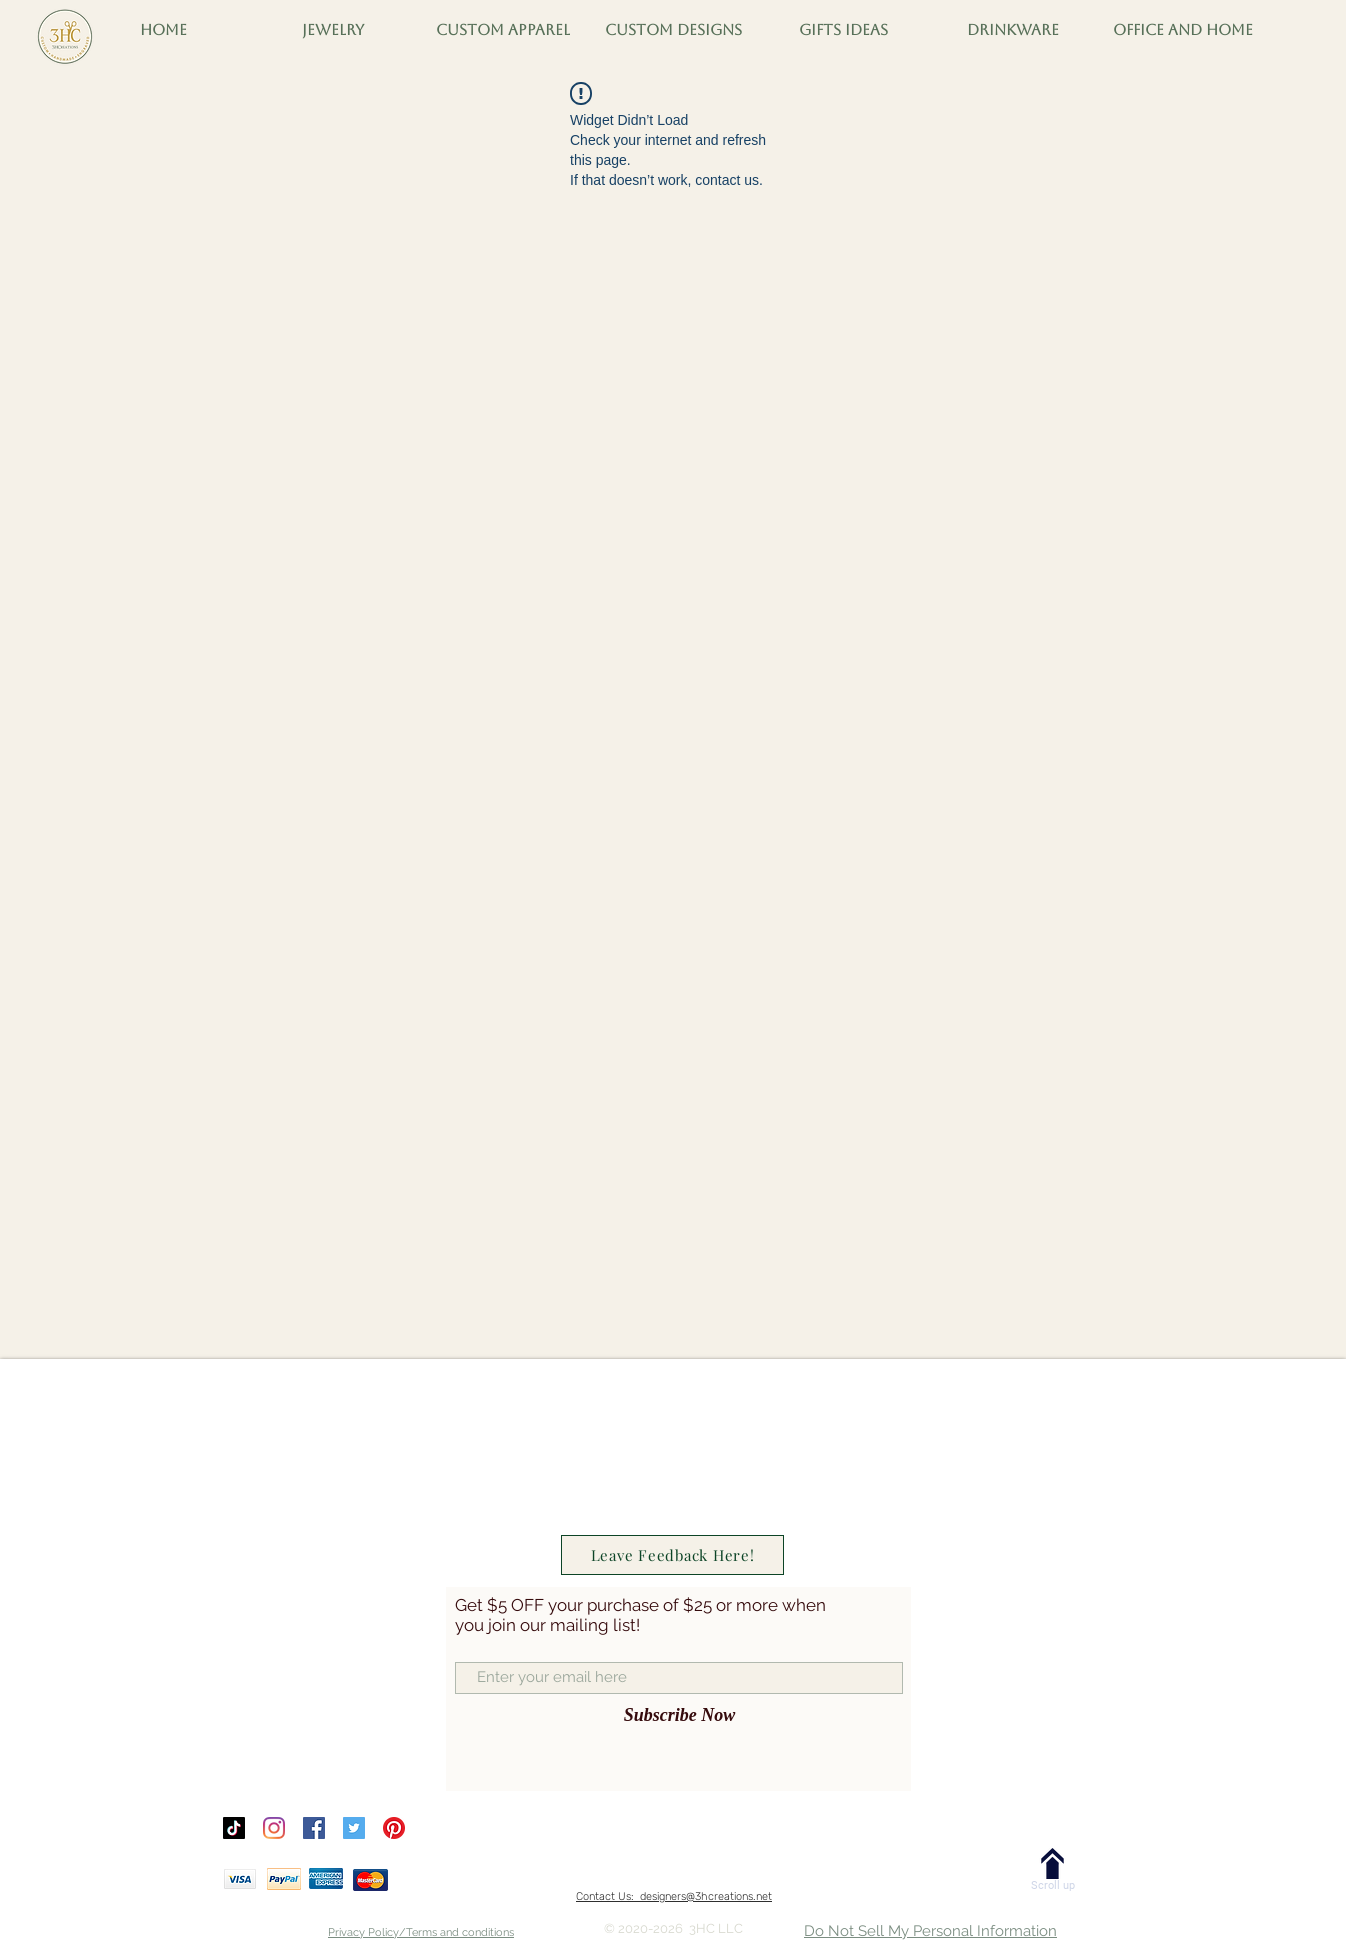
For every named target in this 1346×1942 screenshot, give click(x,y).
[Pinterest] (394, 1828)
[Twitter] (354, 1828)
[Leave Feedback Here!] (672, 1555)
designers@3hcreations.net (706, 1896)
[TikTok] (234, 1828)
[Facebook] (314, 1828)
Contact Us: (608, 1896)
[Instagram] (274, 1828)
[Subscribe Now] (679, 1716)
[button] (163, 30)
